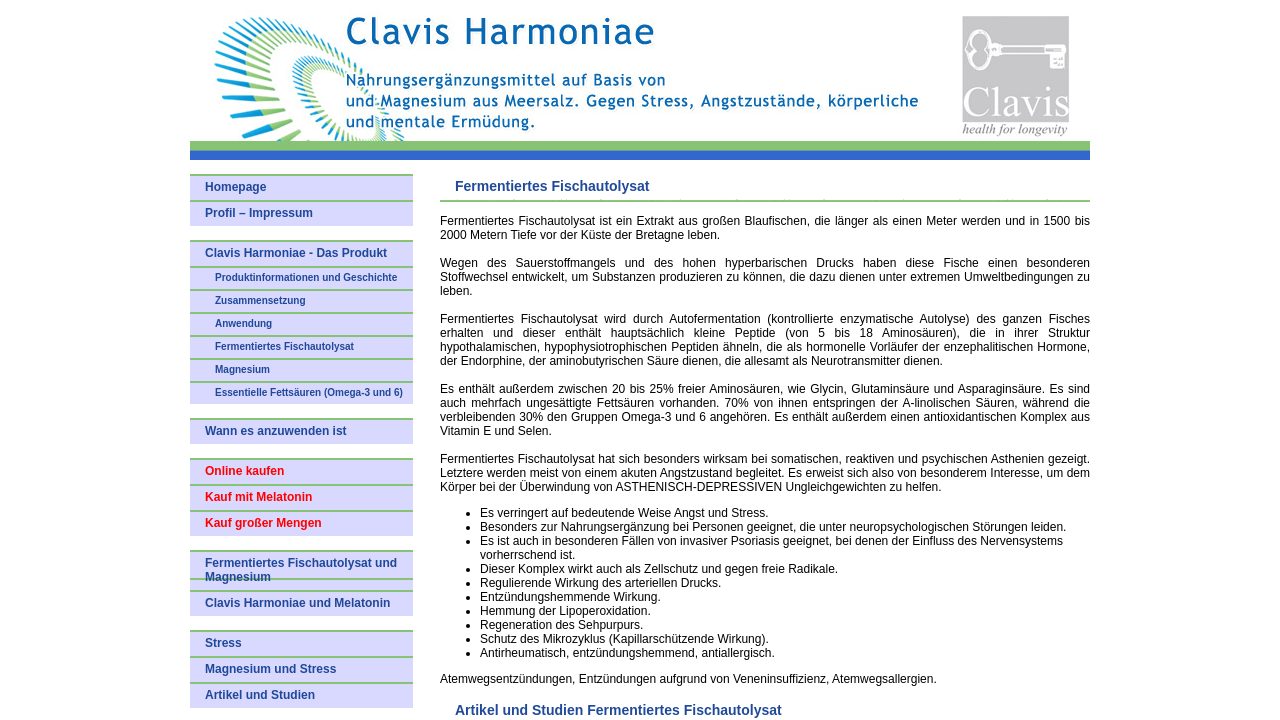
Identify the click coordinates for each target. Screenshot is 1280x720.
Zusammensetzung (260, 300)
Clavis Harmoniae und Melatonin (297, 603)
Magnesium (242, 369)
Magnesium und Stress (270, 669)
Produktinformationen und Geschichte (306, 277)
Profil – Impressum (259, 213)
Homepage (235, 187)
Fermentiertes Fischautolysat (284, 346)
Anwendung (243, 323)
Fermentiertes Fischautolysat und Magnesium (301, 570)
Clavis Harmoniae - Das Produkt (296, 253)
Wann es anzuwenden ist (276, 431)
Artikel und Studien (260, 695)
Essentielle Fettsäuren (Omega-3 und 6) (309, 392)
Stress (223, 643)
